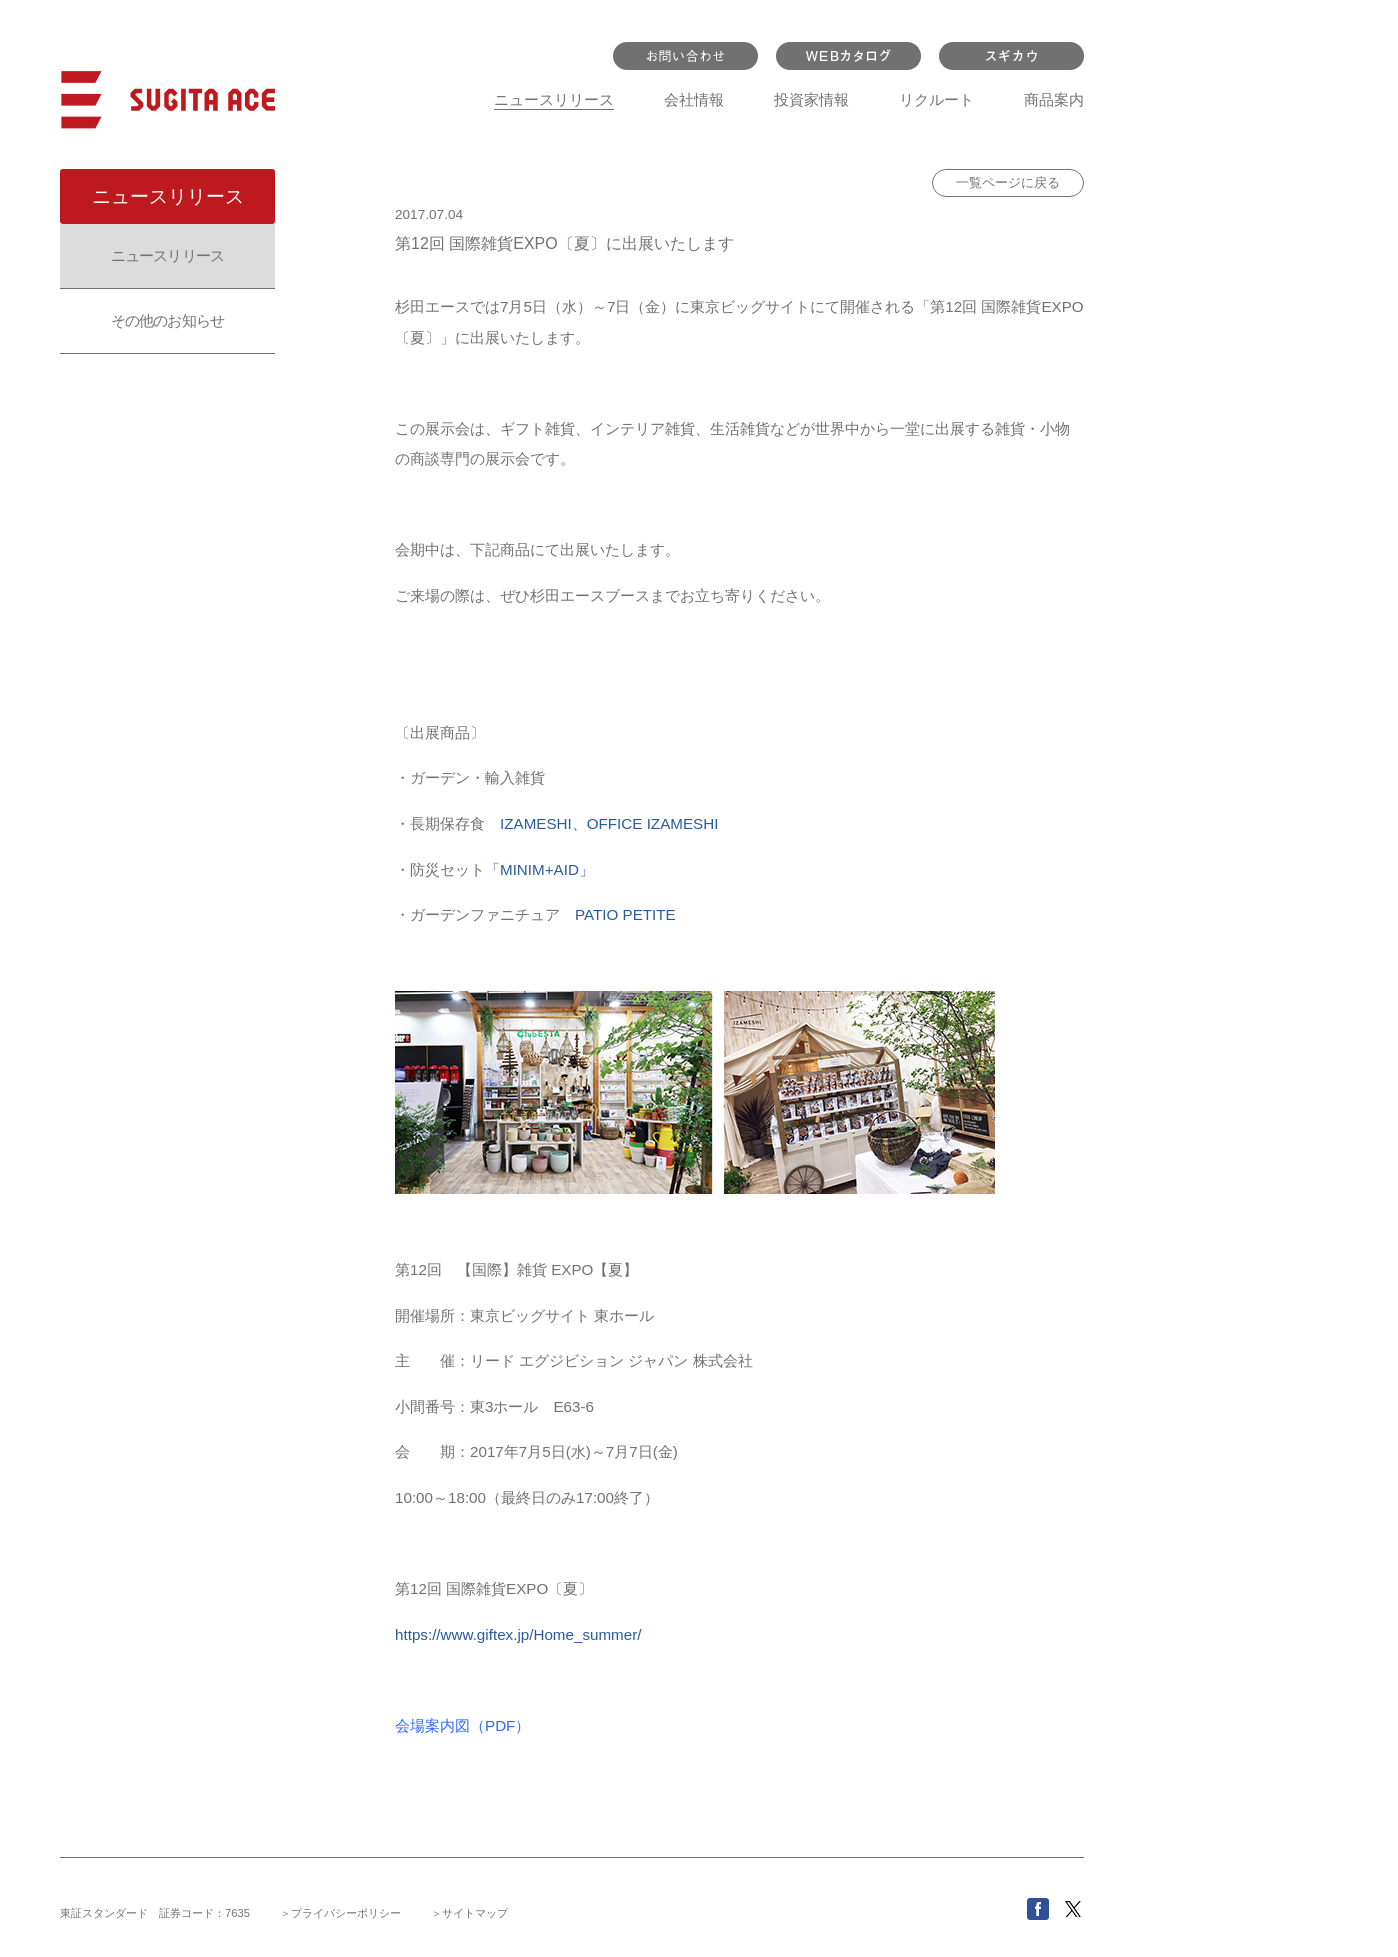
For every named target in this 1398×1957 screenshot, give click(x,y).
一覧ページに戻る (1008, 182)
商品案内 (1054, 99)
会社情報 (694, 99)
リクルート (936, 99)
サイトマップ (475, 1913)
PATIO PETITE (625, 914)
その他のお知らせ (167, 320)
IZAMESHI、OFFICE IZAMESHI (609, 823)
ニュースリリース (554, 99)
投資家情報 (811, 99)
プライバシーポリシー (346, 1913)
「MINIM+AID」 (539, 869)
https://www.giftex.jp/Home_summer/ (518, 1634)
